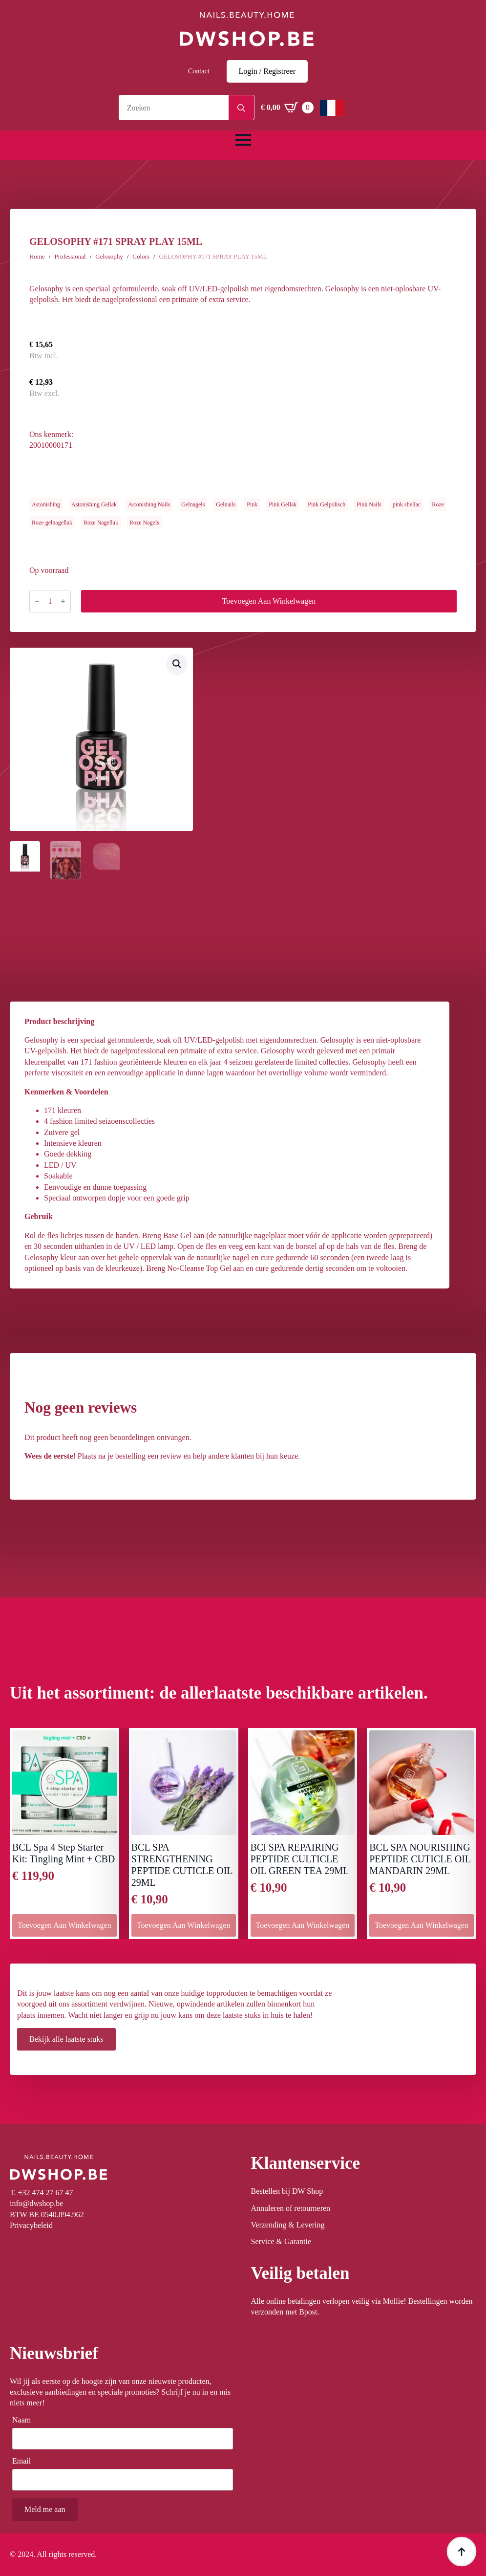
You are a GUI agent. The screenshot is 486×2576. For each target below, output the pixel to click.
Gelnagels (193, 504)
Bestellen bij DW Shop (287, 2191)
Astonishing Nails (149, 504)
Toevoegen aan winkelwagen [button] (64, 1925)
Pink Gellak (282, 504)
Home (37, 256)
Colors (140, 256)
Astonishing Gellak (94, 504)
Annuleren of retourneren (291, 2208)
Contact (199, 71)
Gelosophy (109, 256)
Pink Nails (369, 504)
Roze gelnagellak (52, 522)
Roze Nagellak (101, 522)
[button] (177, 664)
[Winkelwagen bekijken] (287, 107)
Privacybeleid (31, 2225)
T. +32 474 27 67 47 (41, 2192)
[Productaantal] (50, 601)
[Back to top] (461, 2551)
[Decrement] (37, 601)
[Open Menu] (243, 140)
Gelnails (225, 504)
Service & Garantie (281, 2241)
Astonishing (46, 504)
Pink (252, 504)
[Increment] (63, 601)
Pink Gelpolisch (326, 504)
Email (24, 2461)
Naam (24, 2420)
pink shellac (407, 504)
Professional (69, 256)
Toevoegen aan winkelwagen (269, 601)
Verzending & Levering (288, 2225)
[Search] (241, 108)
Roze (438, 504)
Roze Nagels (144, 522)
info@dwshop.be (36, 2203)
